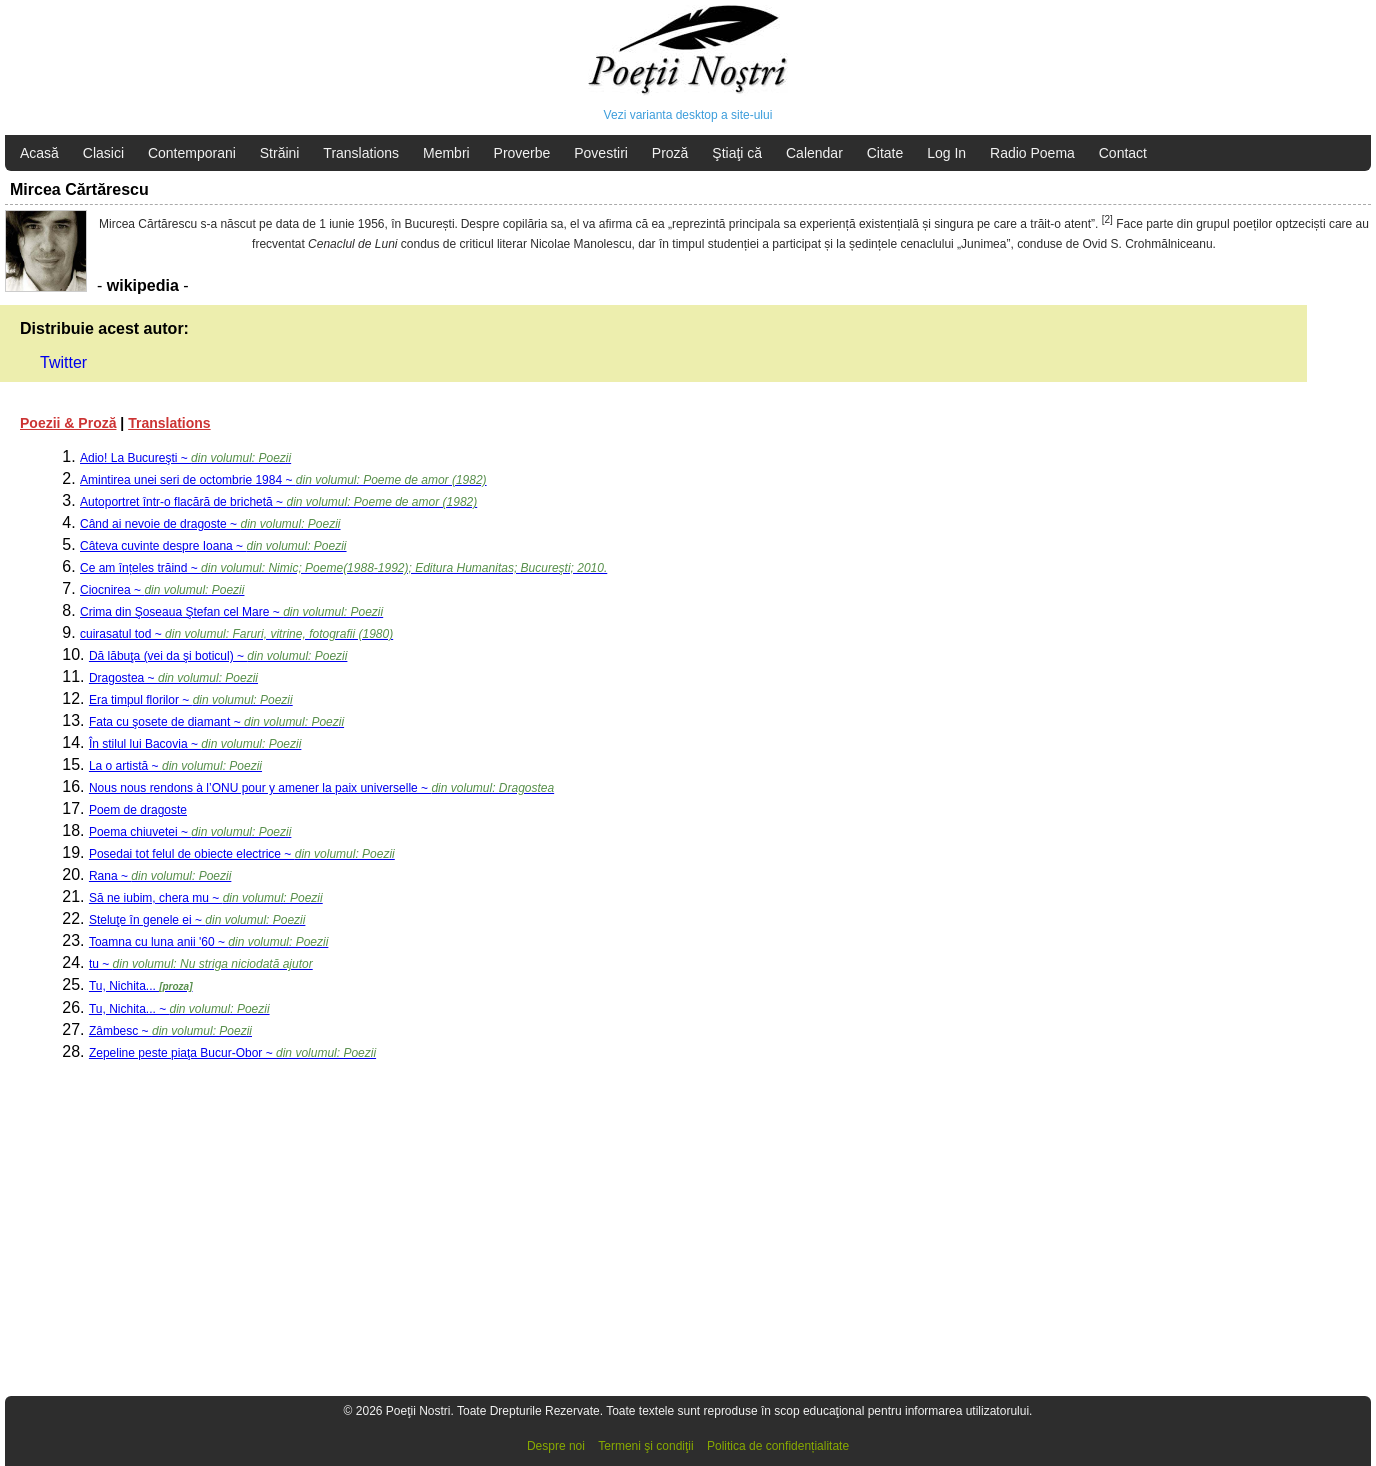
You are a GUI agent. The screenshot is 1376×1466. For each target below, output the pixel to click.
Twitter (63, 362)
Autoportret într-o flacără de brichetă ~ (278, 502)
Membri (446, 153)
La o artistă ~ (175, 766)
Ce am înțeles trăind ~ (343, 568)
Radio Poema (1032, 153)
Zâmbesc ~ (170, 1031)
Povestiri (601, 153)
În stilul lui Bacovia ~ (195, 744)
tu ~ (201, 964)
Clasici (103, 153)
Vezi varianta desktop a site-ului (688, 115)
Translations (361, 153)
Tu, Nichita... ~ (179, 1009)
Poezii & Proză (68, 423)
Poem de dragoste (138, 810)
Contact (1123, 153)
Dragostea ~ (173, 678)
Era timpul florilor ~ (191, 700)
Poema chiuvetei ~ (190, 832)
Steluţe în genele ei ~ (197, 920)
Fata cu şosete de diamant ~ (216, 722)
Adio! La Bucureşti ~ (185, 458)
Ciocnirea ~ (162, 590)
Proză (670, 153)
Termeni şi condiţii (645, 1446)
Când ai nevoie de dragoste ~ (210, 524)
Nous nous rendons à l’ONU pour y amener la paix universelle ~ (321, 788)
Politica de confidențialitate (778, 1446)
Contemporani (192, 153)
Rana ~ (160, 876)
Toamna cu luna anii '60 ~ (208, 942)
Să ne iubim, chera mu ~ (206, 898)
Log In (946, 153)
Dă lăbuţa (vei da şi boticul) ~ (218, 656)
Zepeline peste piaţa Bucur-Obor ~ (232, 1053)
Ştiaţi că (737, 153)
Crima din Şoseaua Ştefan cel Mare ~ (231, 612)
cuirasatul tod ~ (236, 634)
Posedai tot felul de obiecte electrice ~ (242, 854)
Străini (280, 153)
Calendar (814, 153)
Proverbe (522, 153)
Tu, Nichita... (141, 986)
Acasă (39, 153)
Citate (885, 153)
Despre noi (556, 1446)
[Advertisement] (600, 1238)
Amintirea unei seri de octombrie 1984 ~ (283, 480)
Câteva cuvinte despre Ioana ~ (213, 546)
